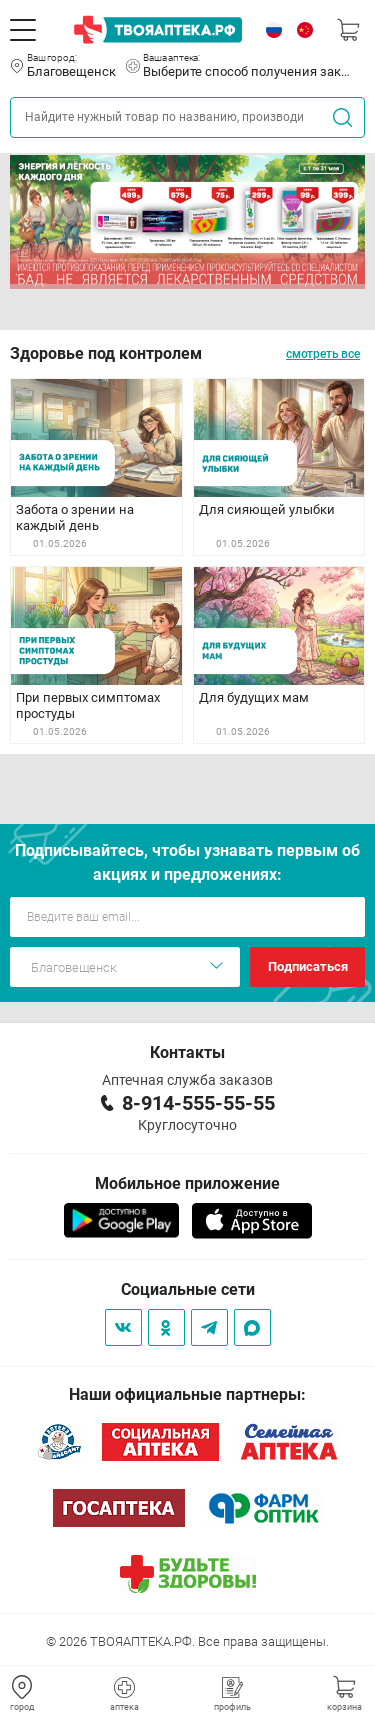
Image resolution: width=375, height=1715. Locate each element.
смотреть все (323, 354)
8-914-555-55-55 (198, 1103)
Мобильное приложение (187, 1183)
